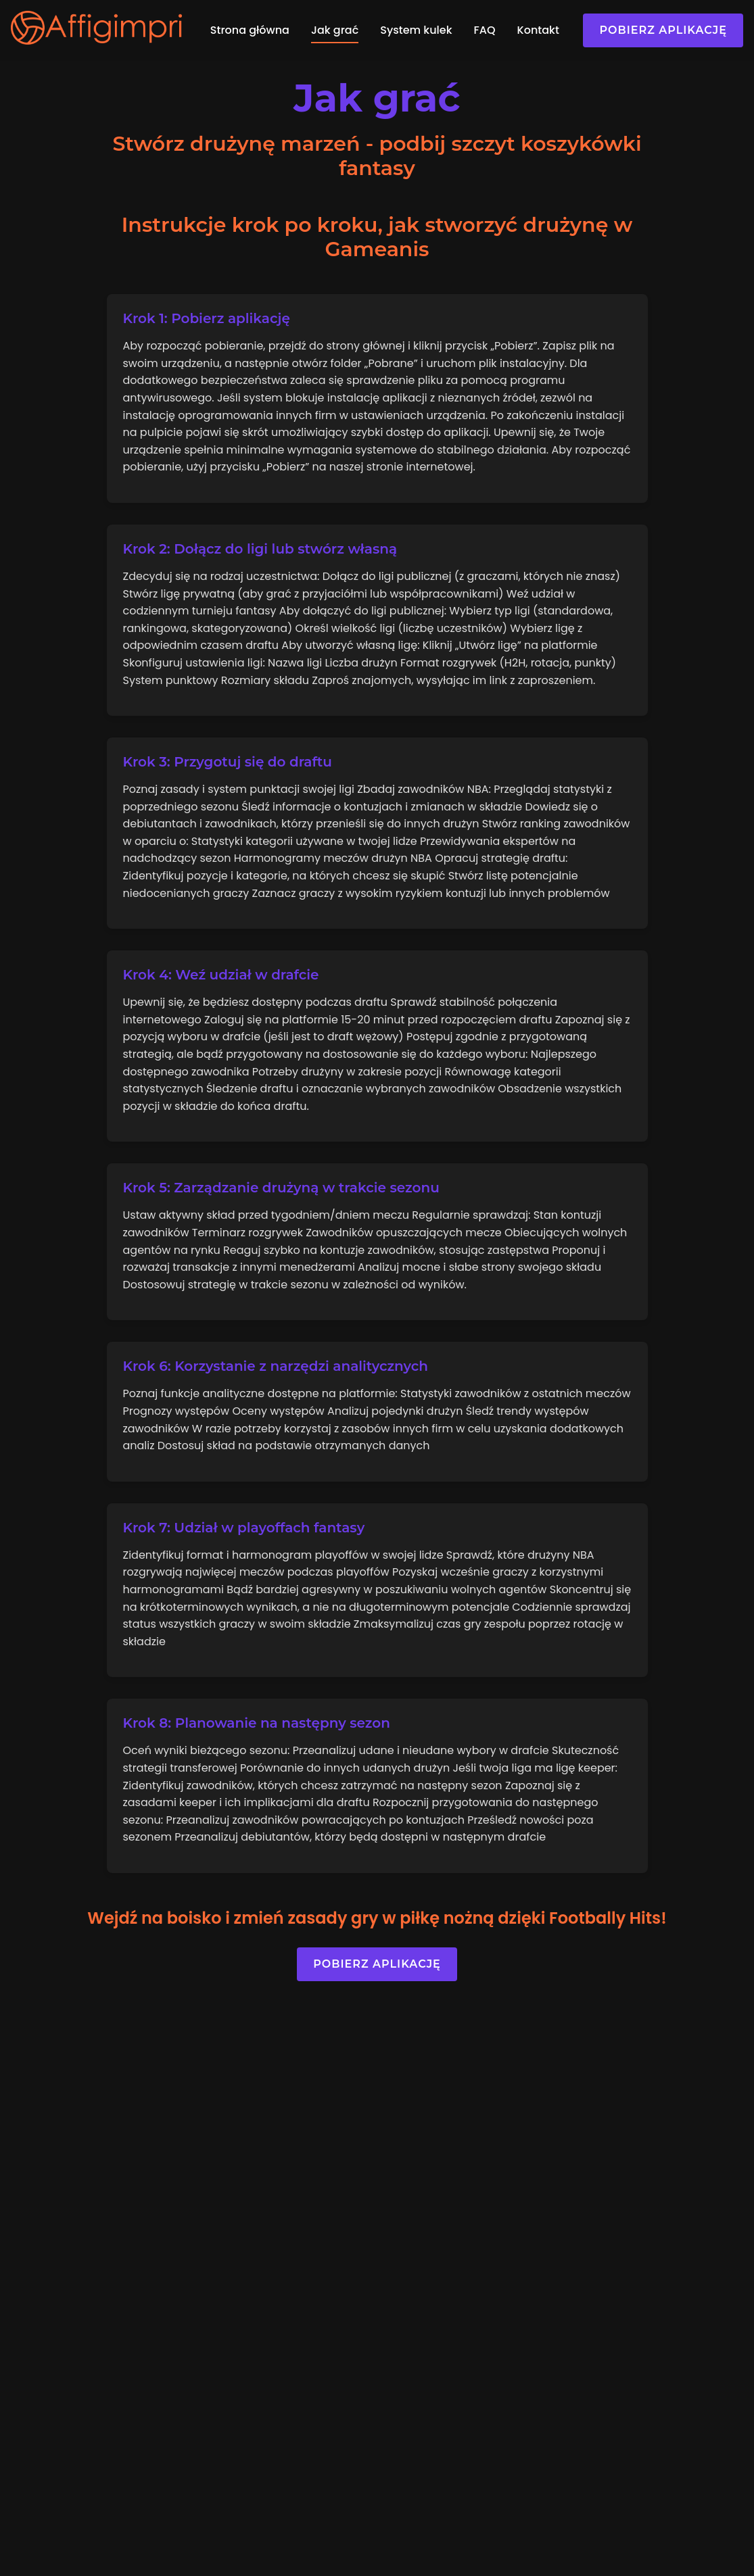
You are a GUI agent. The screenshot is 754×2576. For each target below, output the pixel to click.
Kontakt (538, 30)
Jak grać (334, 30)
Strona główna (249, 30)
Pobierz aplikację (663, 30)
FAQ (485, 30)
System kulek (416, 30)
